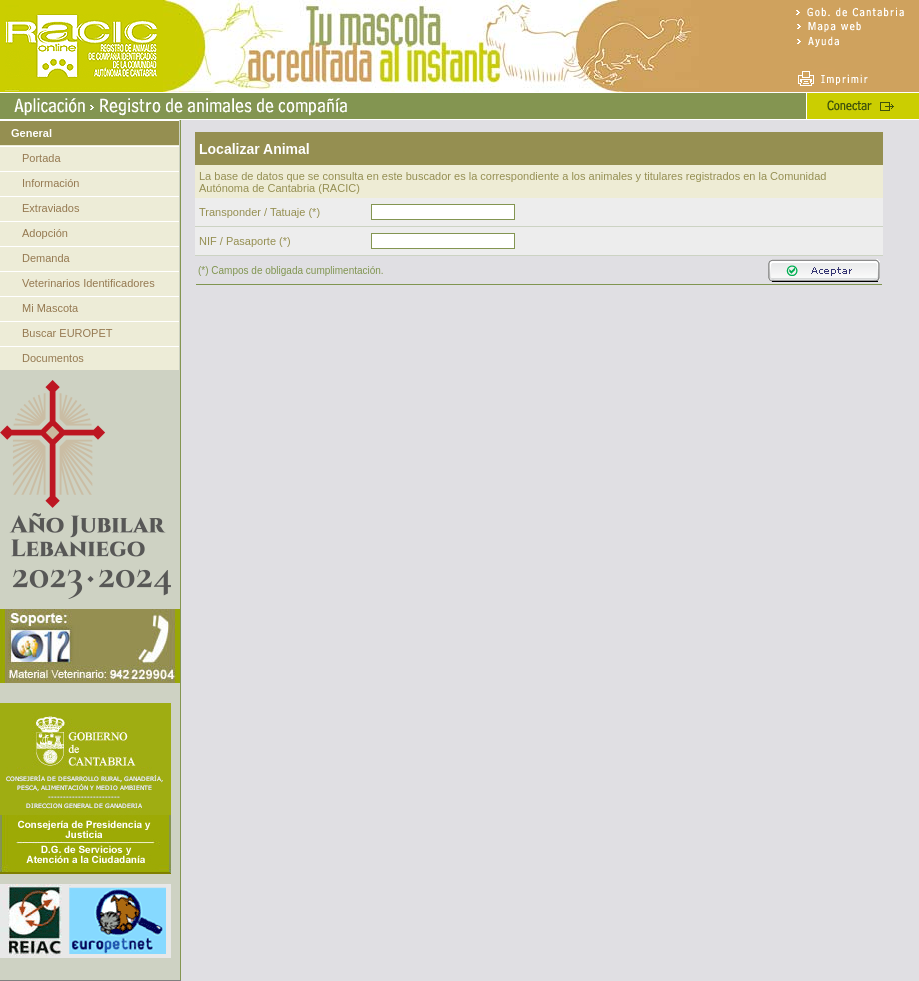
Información (50, 183)
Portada (41, 158)
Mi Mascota (50, 308)
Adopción (45, 233)
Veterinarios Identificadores (88, 283)
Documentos (53, 358)
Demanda (46, 258)
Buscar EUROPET (67, 333)
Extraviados (50, 208)
